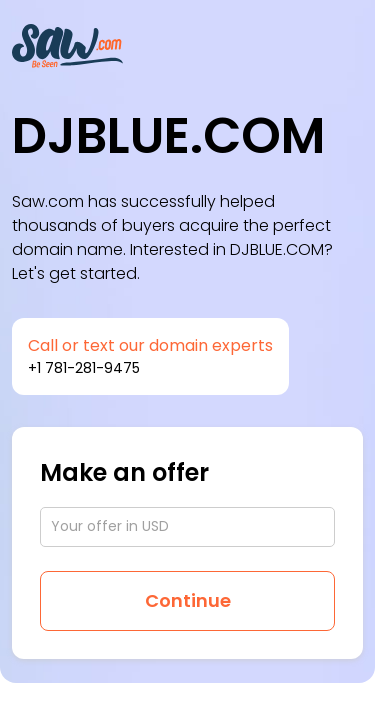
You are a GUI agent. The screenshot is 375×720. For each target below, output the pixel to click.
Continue (188, 600)
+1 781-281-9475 (84, 368)
